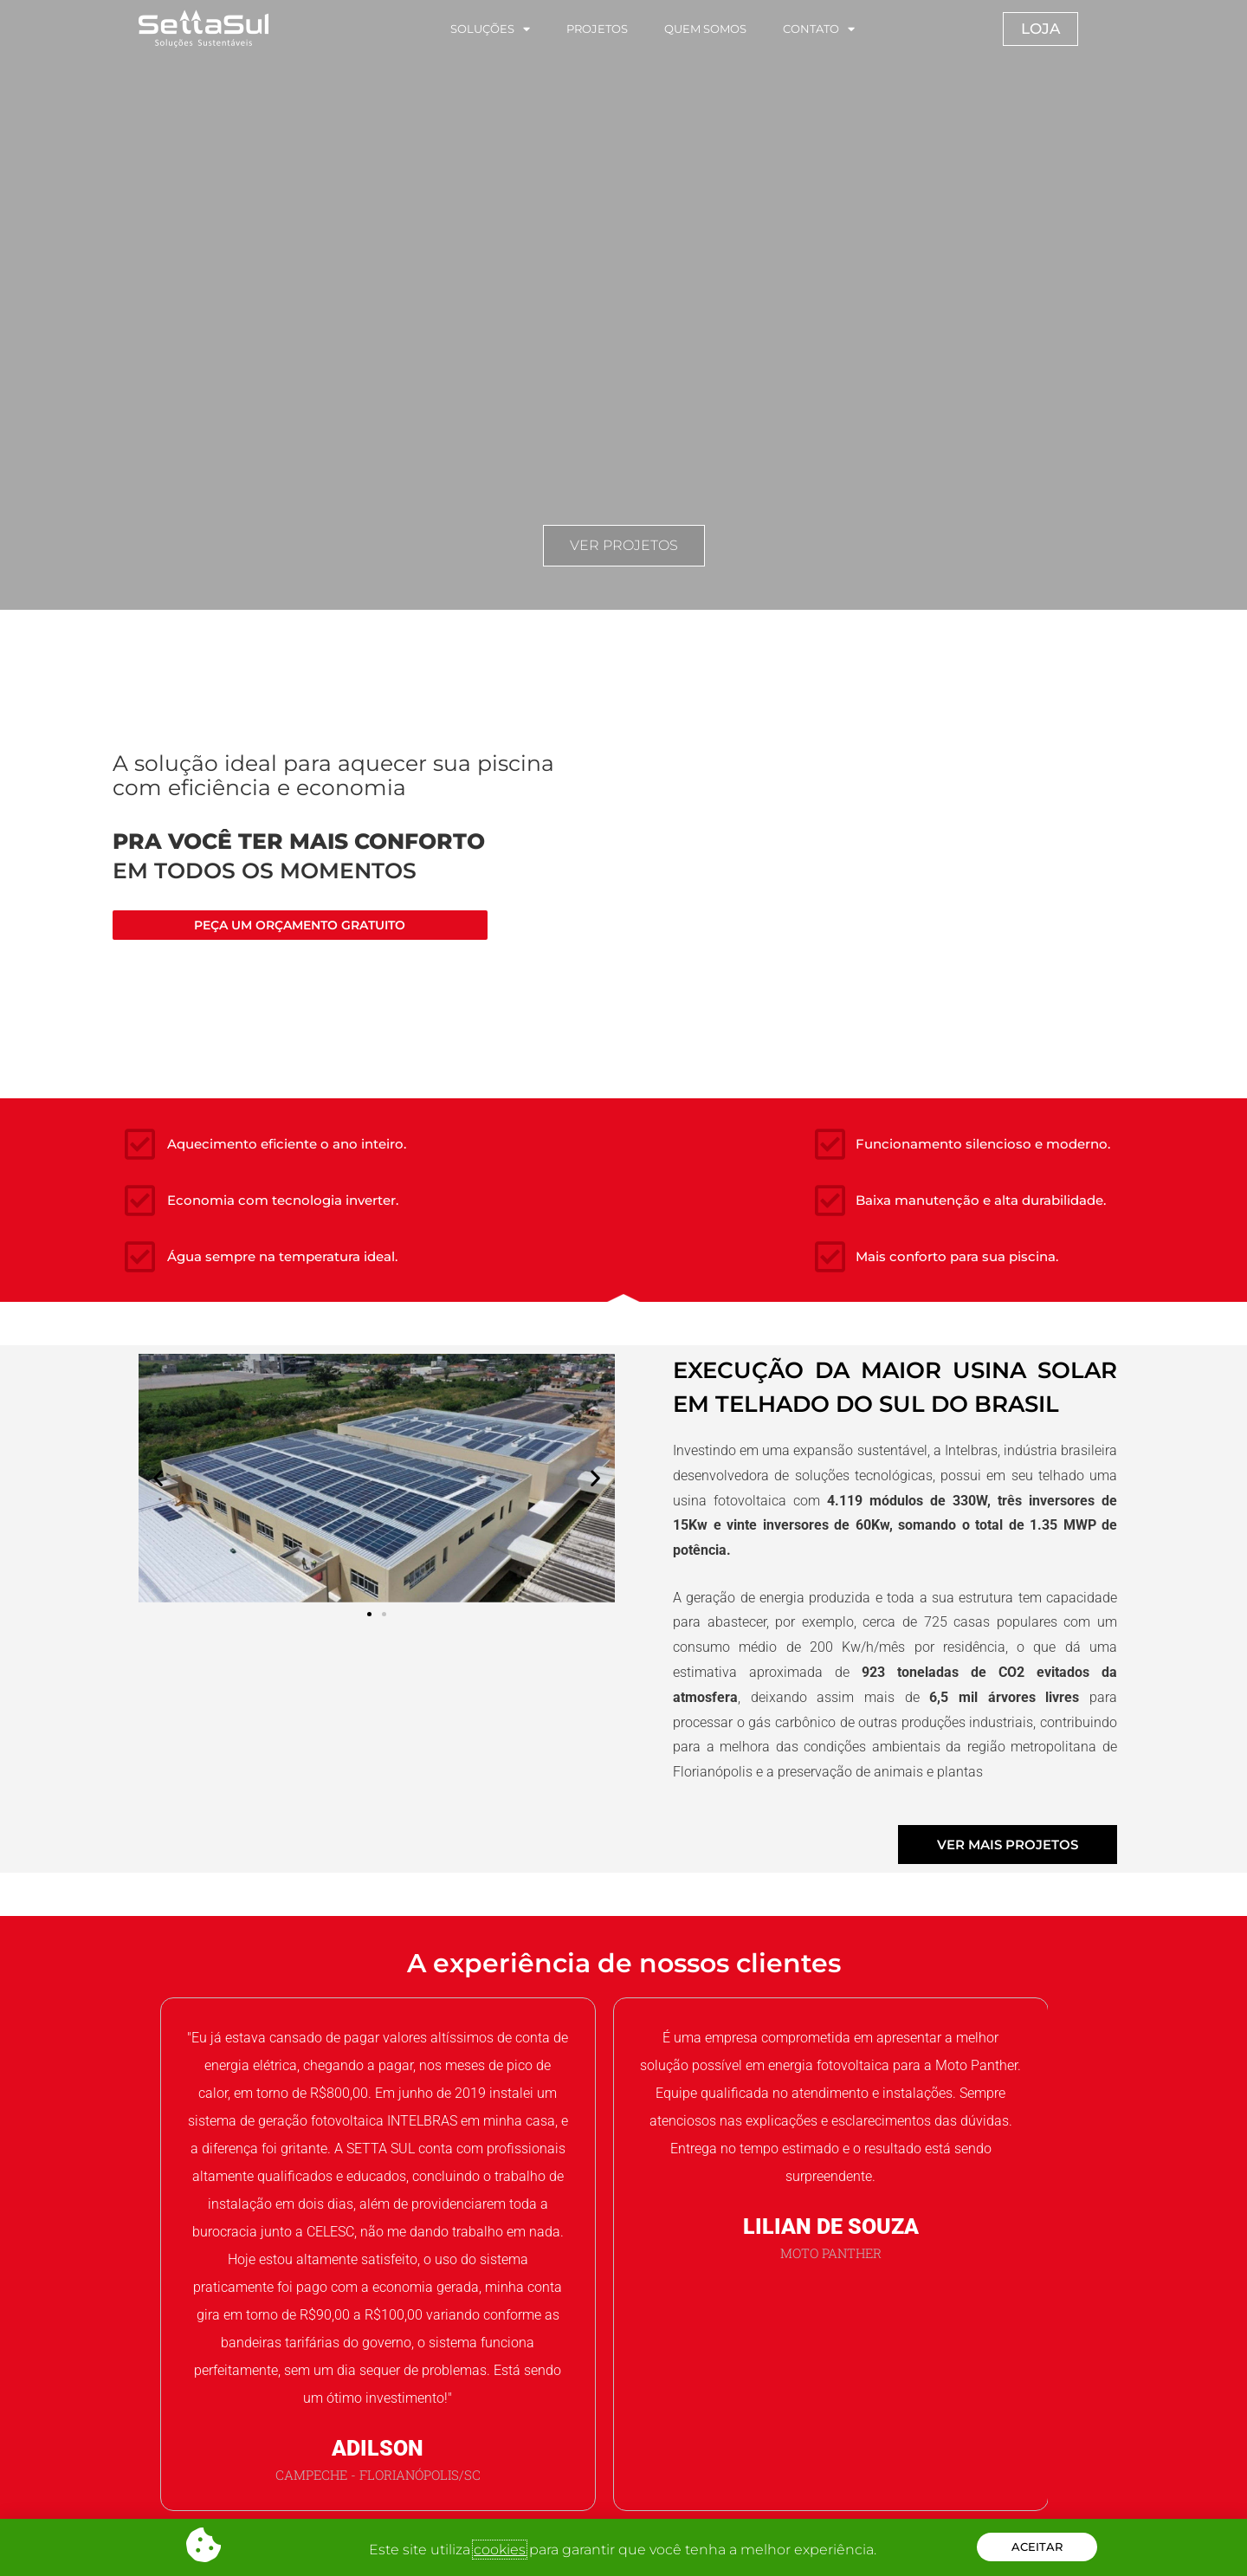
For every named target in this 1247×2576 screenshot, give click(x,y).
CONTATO (819, 29)
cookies (500, 2549)
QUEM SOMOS (705, 29)
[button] (158, 1478)
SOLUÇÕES (490, 29)
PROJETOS (597, 29)
